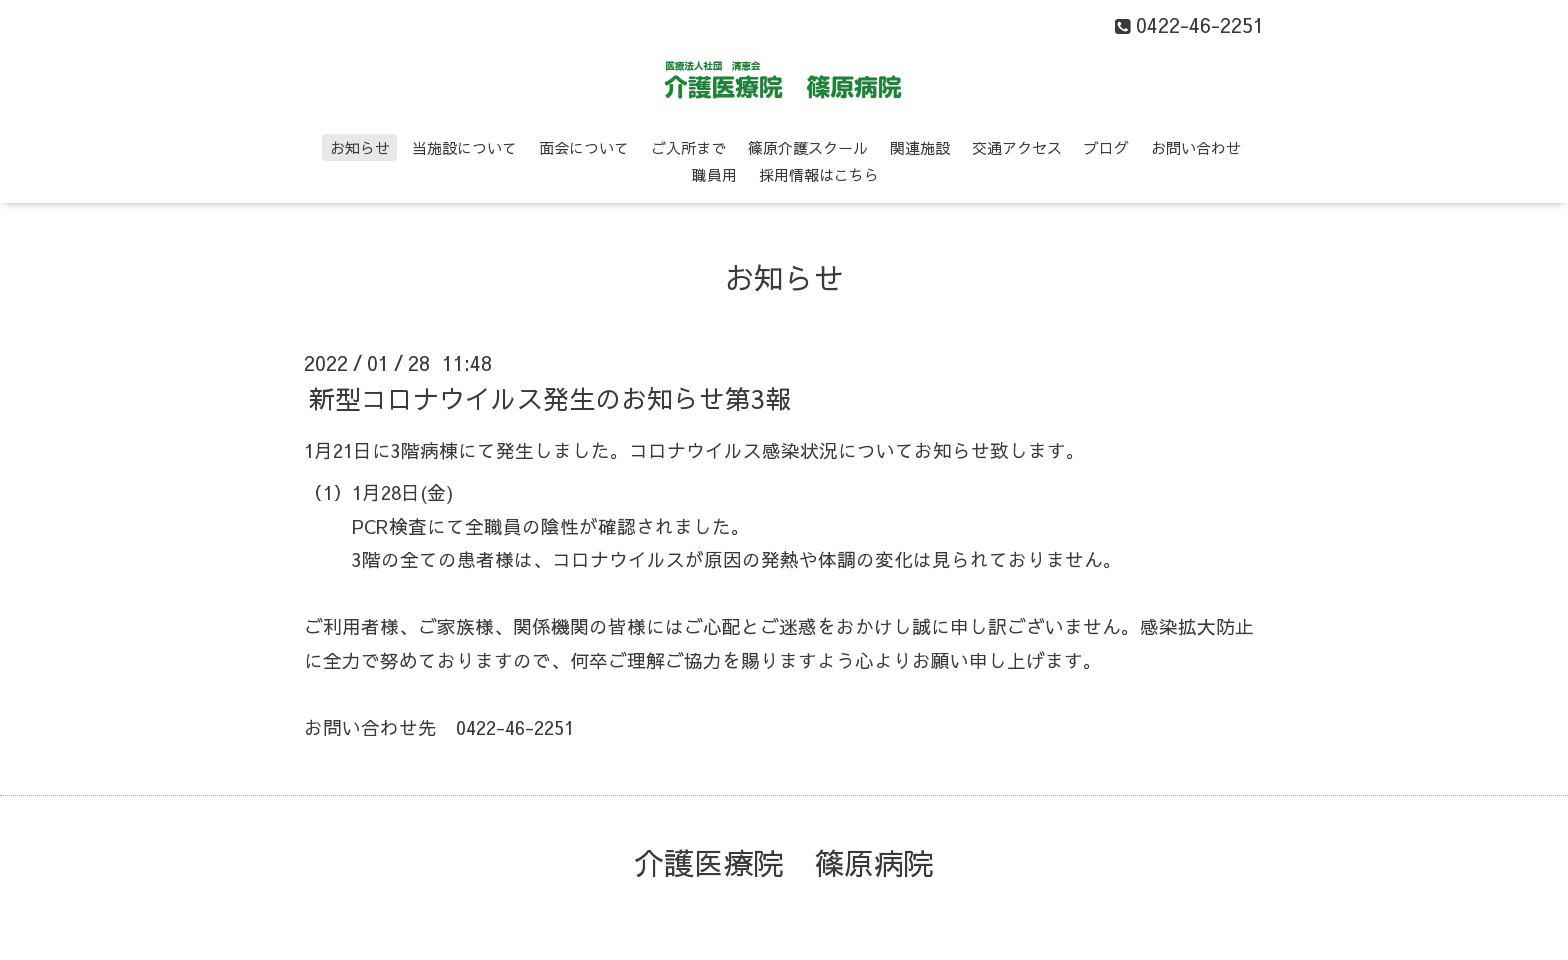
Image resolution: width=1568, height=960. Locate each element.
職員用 (714, 174)
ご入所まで (688, 147)
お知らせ (360, 147)
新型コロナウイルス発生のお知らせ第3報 (550, 398)
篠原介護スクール (808, 147)
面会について (584, 147)
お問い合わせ (1196, 147)
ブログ (1106, 147)
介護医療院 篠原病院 (784, 862)
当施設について (464, 147)
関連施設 (920, 147)
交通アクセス (1017, 147)
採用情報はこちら (819, 174)
